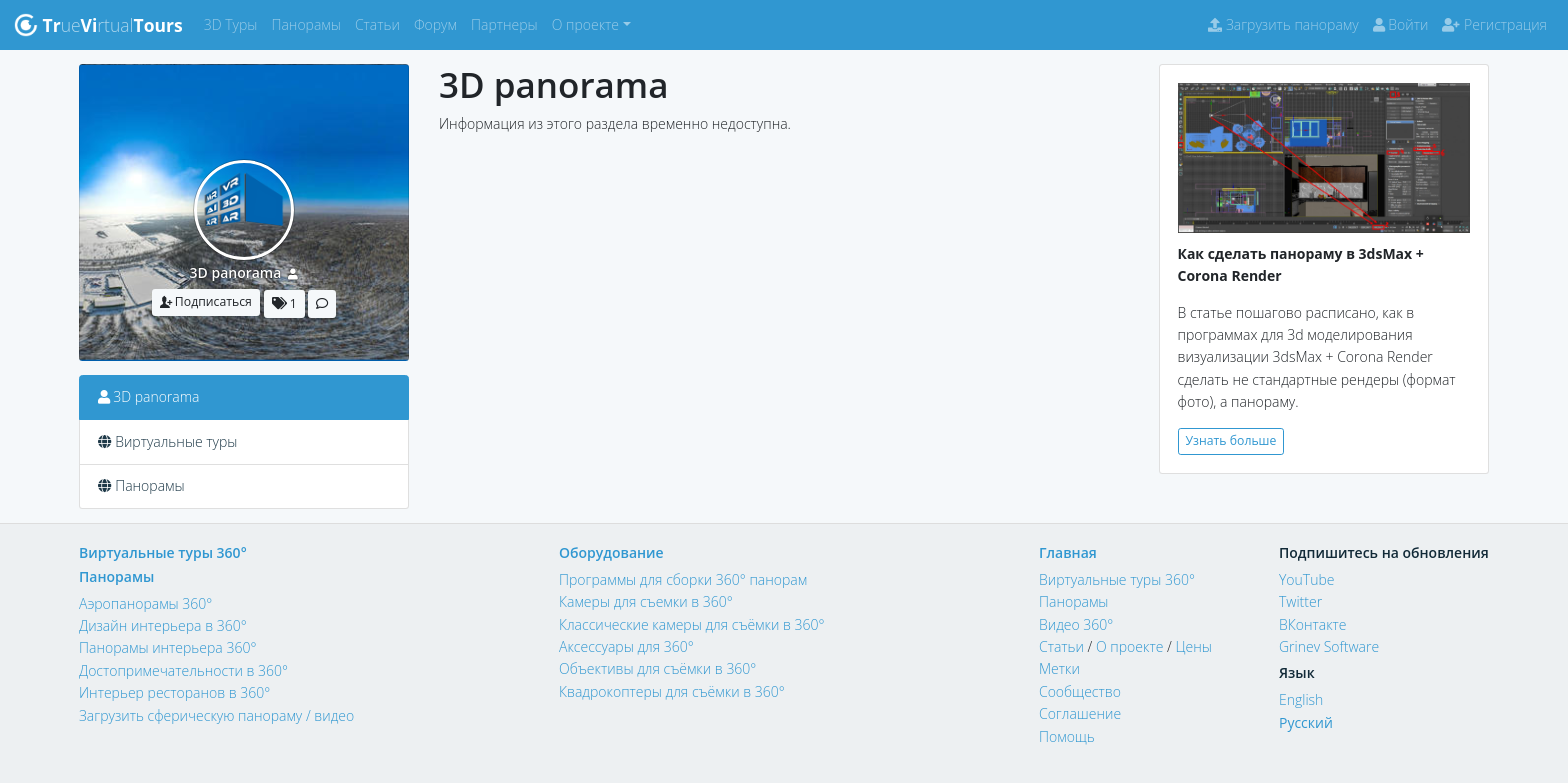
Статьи (381, 23)
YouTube (1307, 579)
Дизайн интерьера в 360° (163, 625)
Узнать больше (1231, 440)
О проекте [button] (585, 24)
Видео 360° (1076, 624)
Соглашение (1080, 713)
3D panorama (236, 272)
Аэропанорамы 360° (145, 603)
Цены (1193, 646)
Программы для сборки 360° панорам (683, 579)
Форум (439, 23)
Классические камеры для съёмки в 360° (692, 624)
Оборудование (611, 552)
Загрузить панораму (1283, 24)
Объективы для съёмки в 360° (657, 668)
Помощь (1067, 736)
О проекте (1129, 646)
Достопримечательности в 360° (183, 670)
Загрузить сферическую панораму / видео (216, 715)
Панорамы (309, 23)
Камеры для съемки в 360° (646, 601)
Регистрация (1494, 24)
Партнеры (508, 23)
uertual (98, 25)
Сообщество (1080, 691)
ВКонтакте (1313, 624)
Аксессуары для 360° (626, 646)
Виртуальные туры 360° (163, 552)
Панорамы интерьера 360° (167, 647)
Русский (1306, 722)
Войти (1401, 24)
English (1301, 699)
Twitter (1300, 601)
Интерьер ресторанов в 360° (174, 692)
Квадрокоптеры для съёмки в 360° (672, 691)
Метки (1059, 668)
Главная (1068, 552)
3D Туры (234, 23)
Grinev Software (1329, 646)
